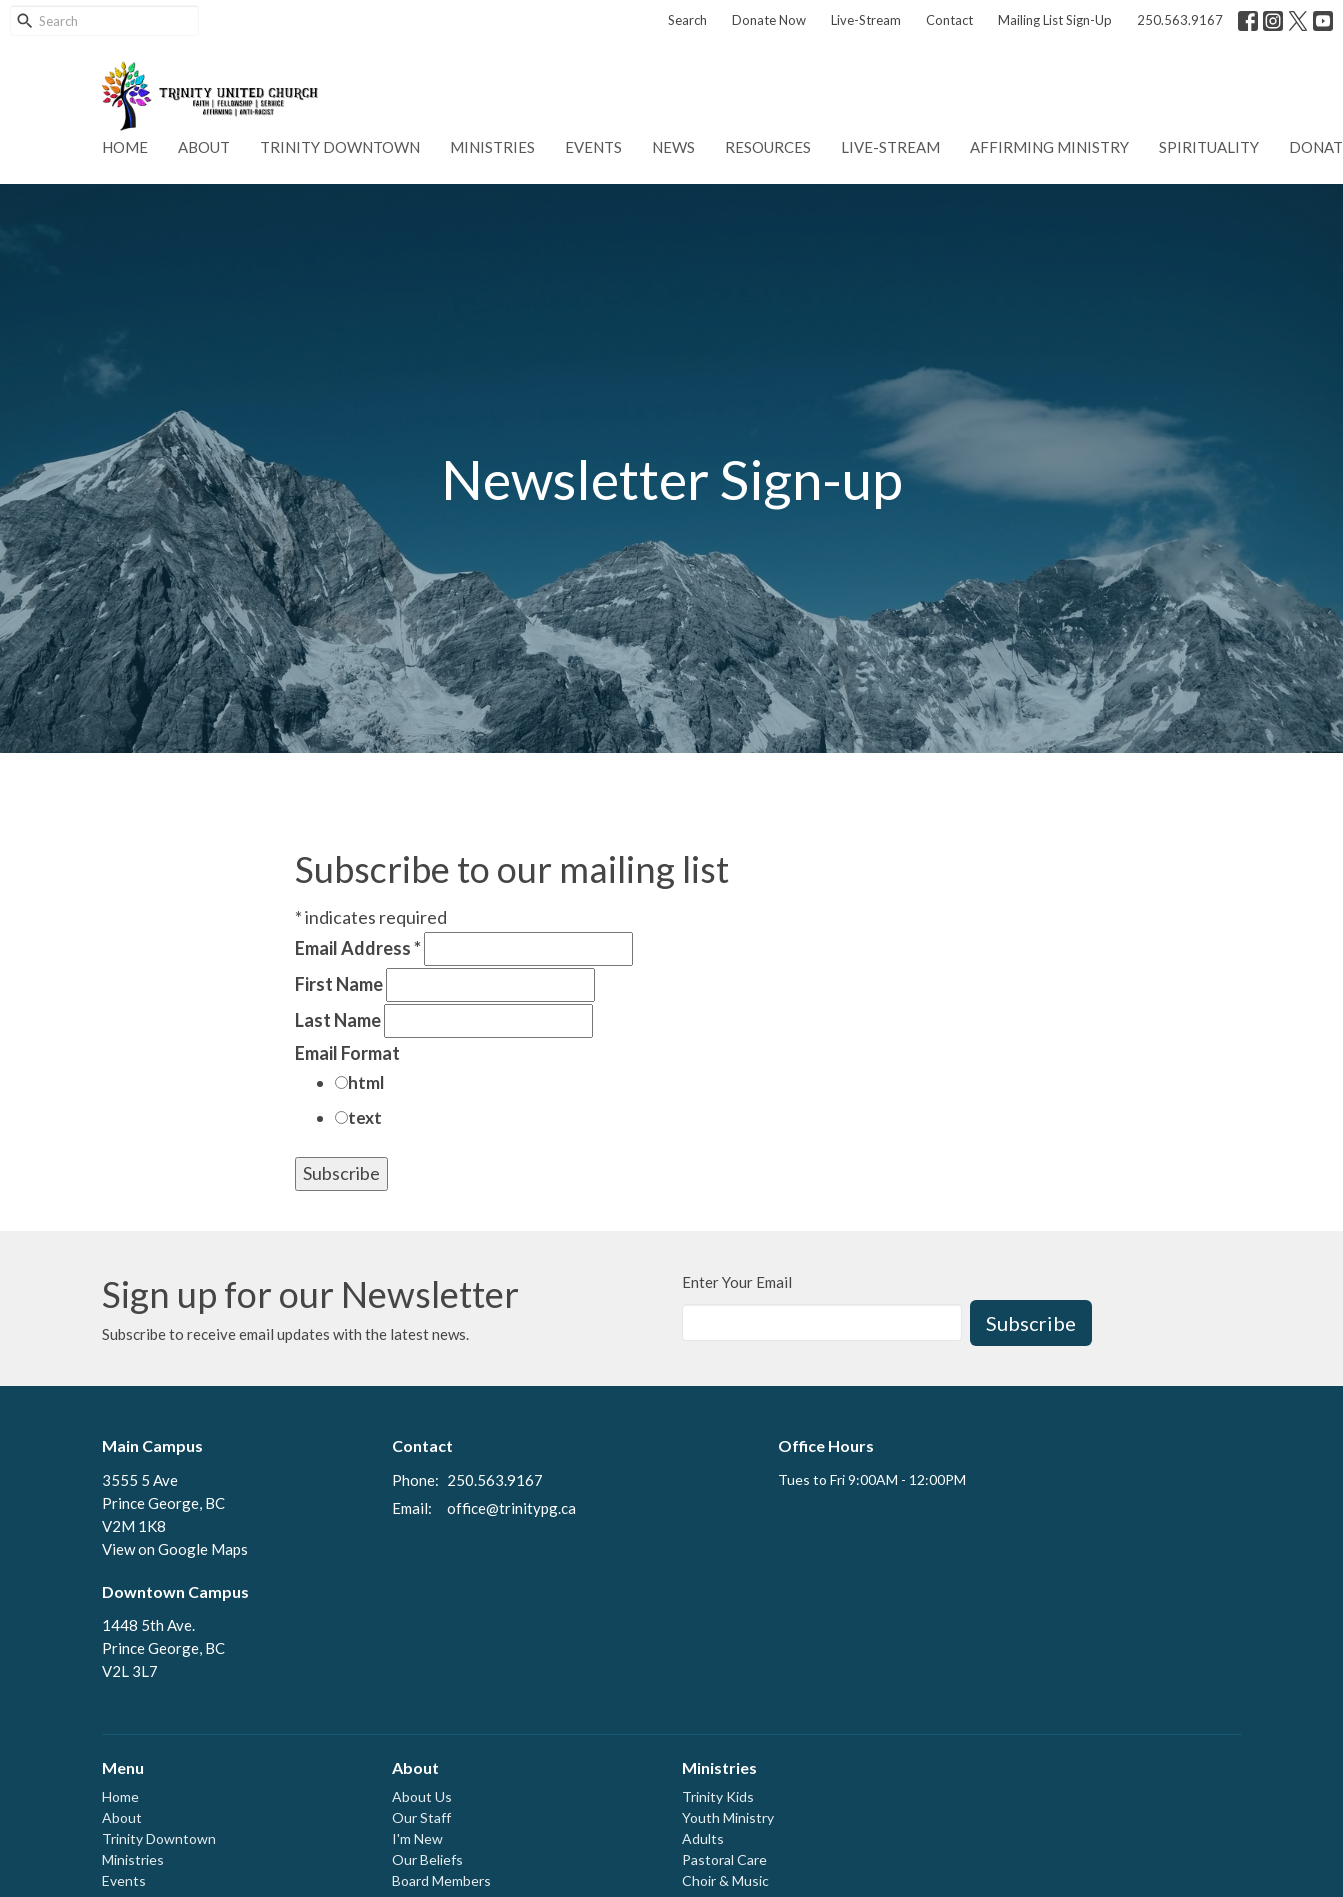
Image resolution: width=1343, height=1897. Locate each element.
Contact (949, 20)
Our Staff (421, 1817)
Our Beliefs (427, 1859)
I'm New (417, 1838)
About (204, 147)
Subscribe (1031, 1323)
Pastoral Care (724, 1859)
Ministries (492, 147)
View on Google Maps (175, 1549)
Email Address (358, 948)
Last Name (338, 1020)
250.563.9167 (1180, 20)
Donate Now (769, 20)
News (673, 147)
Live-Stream (866, 20)
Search (687, 20)
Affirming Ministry (1049, 147)
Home (125, 147)
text (365, 1117)
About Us (422, 1796)
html (366, 1082)
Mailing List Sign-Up (1055, 20)
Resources (768, 147)
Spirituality (1209, 147)
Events (593, 147)
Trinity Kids (718, 1796)
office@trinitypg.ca (511, 1508)
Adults (703, 1838)
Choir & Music (725, 1880)
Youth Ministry (728, 1817)
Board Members (441, 1880)
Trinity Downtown (340, 147)
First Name (339, 984)
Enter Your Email (737, 1282)
